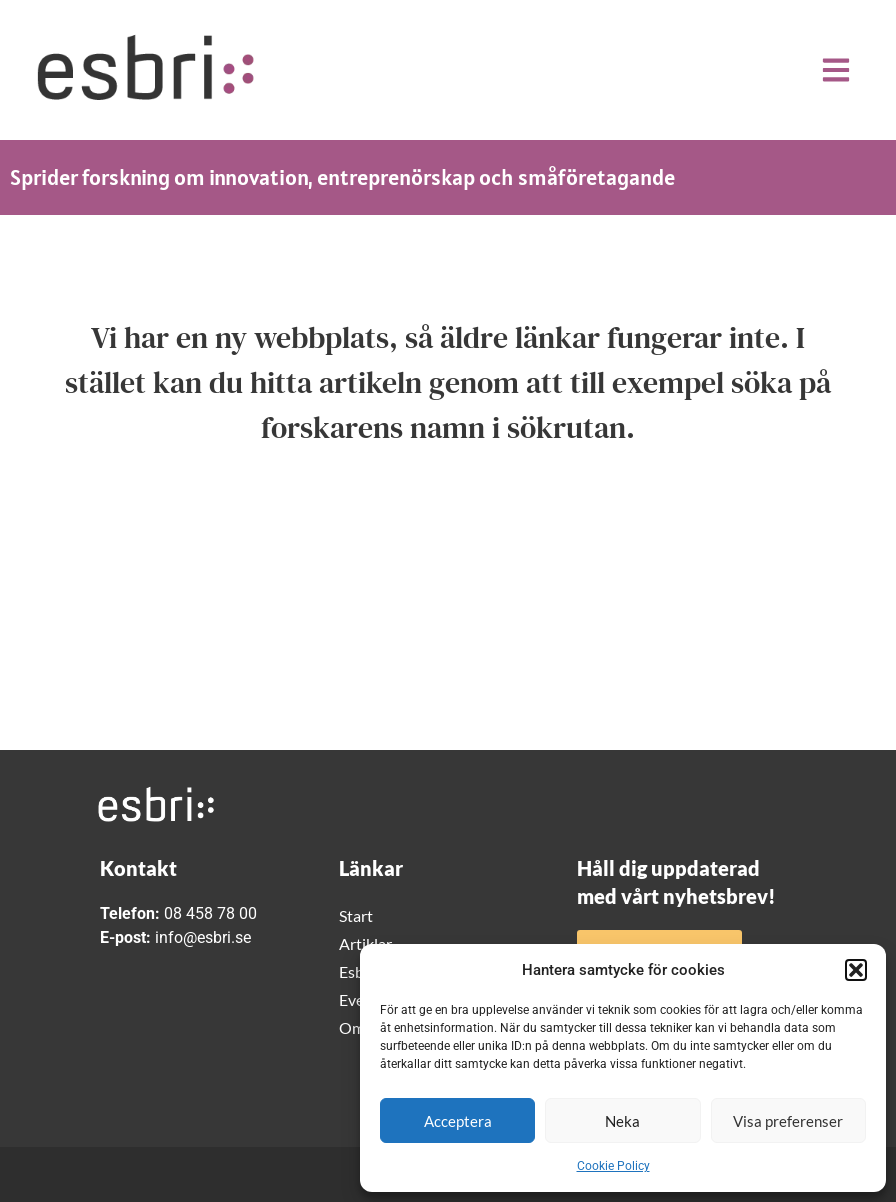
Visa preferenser (788, 1121)
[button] (856, 970)
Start (356, 915)
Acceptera (458, 1121)
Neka (622, 1121)
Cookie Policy (613, 1166)
